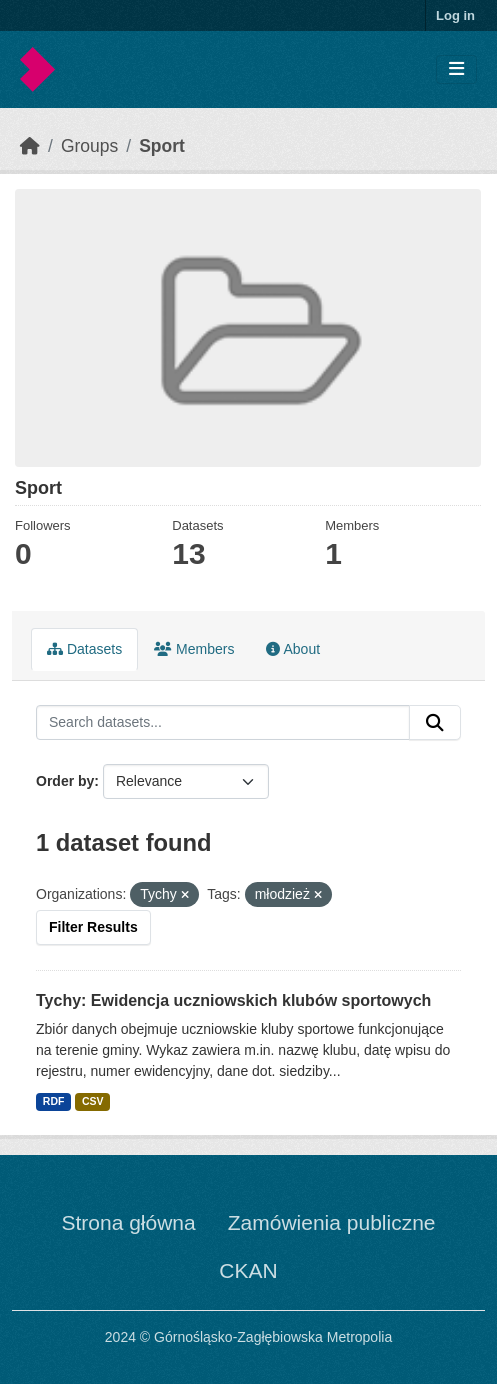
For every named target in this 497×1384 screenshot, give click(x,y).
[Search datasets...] (223, 723)
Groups (89, 146)
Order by (65, 781)
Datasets (84, 649)
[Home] (30, 146)
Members (194, 649)
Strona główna (128, 1222)
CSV (93, 1101)
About (293, 649)
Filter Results (93, 927)
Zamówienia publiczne (332, 1222)
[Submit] (435, 723)
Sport (162, 146)
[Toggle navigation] (456, 69)
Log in (455, 15)
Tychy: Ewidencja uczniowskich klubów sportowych (233, 1000)
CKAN (248, 1270)
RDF (54, 1101)
